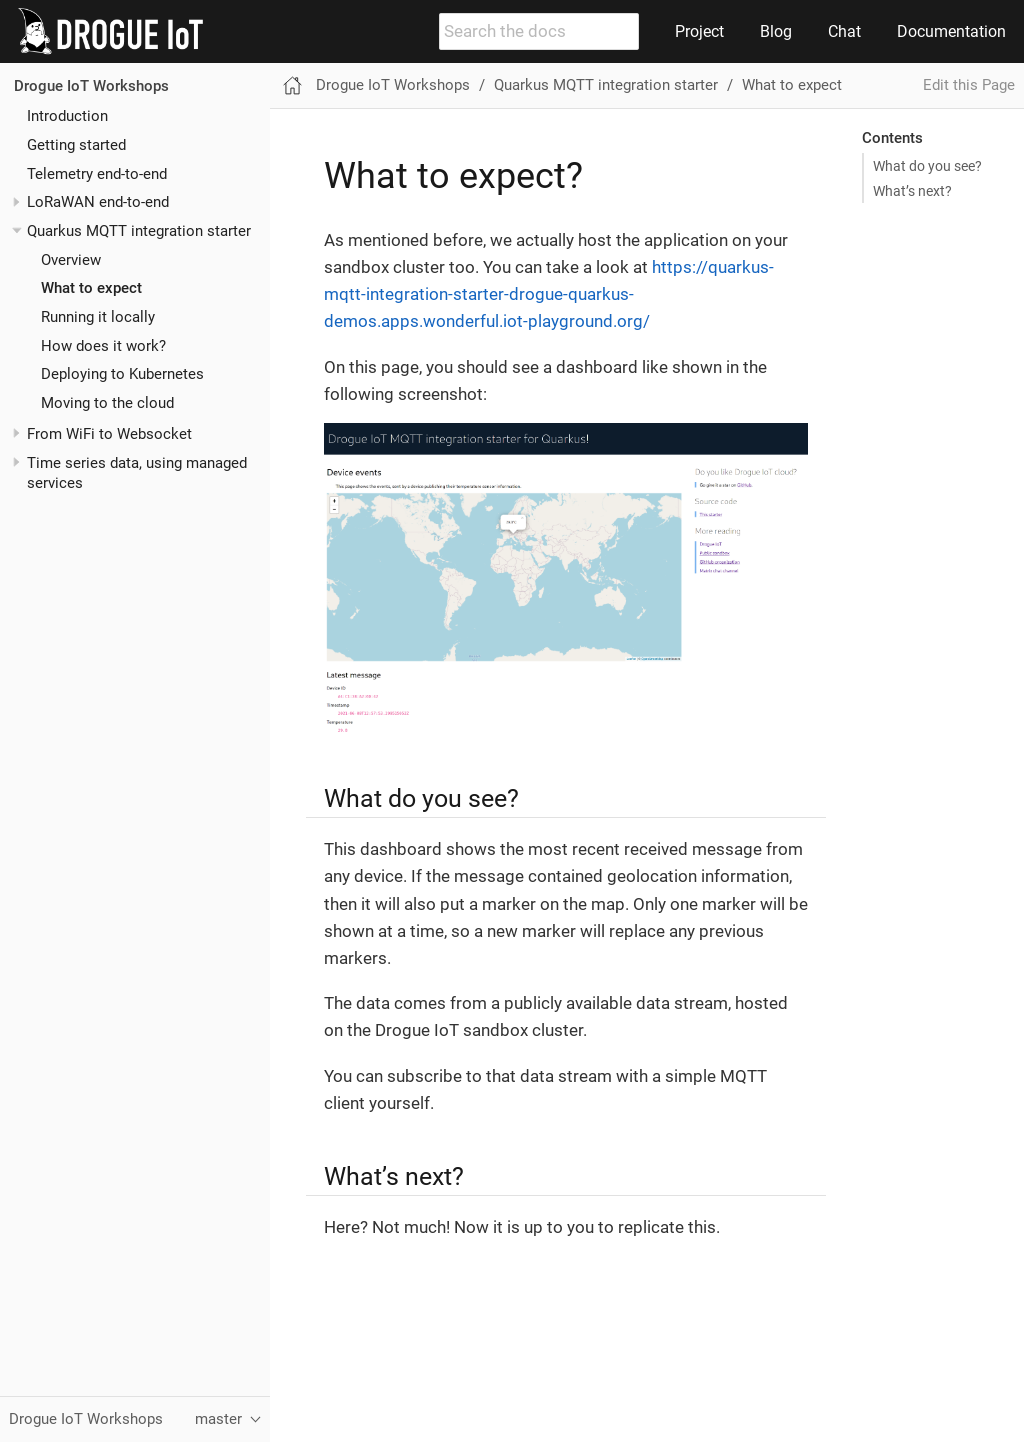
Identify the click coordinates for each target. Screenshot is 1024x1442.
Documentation (951, 31)
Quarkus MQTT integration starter (139, 231)
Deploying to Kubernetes (122, 374)
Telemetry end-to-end (97, 174)
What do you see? (927, 166)
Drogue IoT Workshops (91, 86)
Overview (71, 260)
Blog (776, 31)
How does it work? (103, 346)
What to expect (91, 288)
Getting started (76, 145)
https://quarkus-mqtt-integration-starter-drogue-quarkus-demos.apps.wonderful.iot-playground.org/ (549, 294)
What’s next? (912, 191)
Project (699, 31)
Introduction (67, 116)
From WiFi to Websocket (109, 434)
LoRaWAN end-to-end (98, 202)
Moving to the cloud (107, 403)
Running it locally (98, 317)
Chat (844, 31)
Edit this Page (969, 85)
